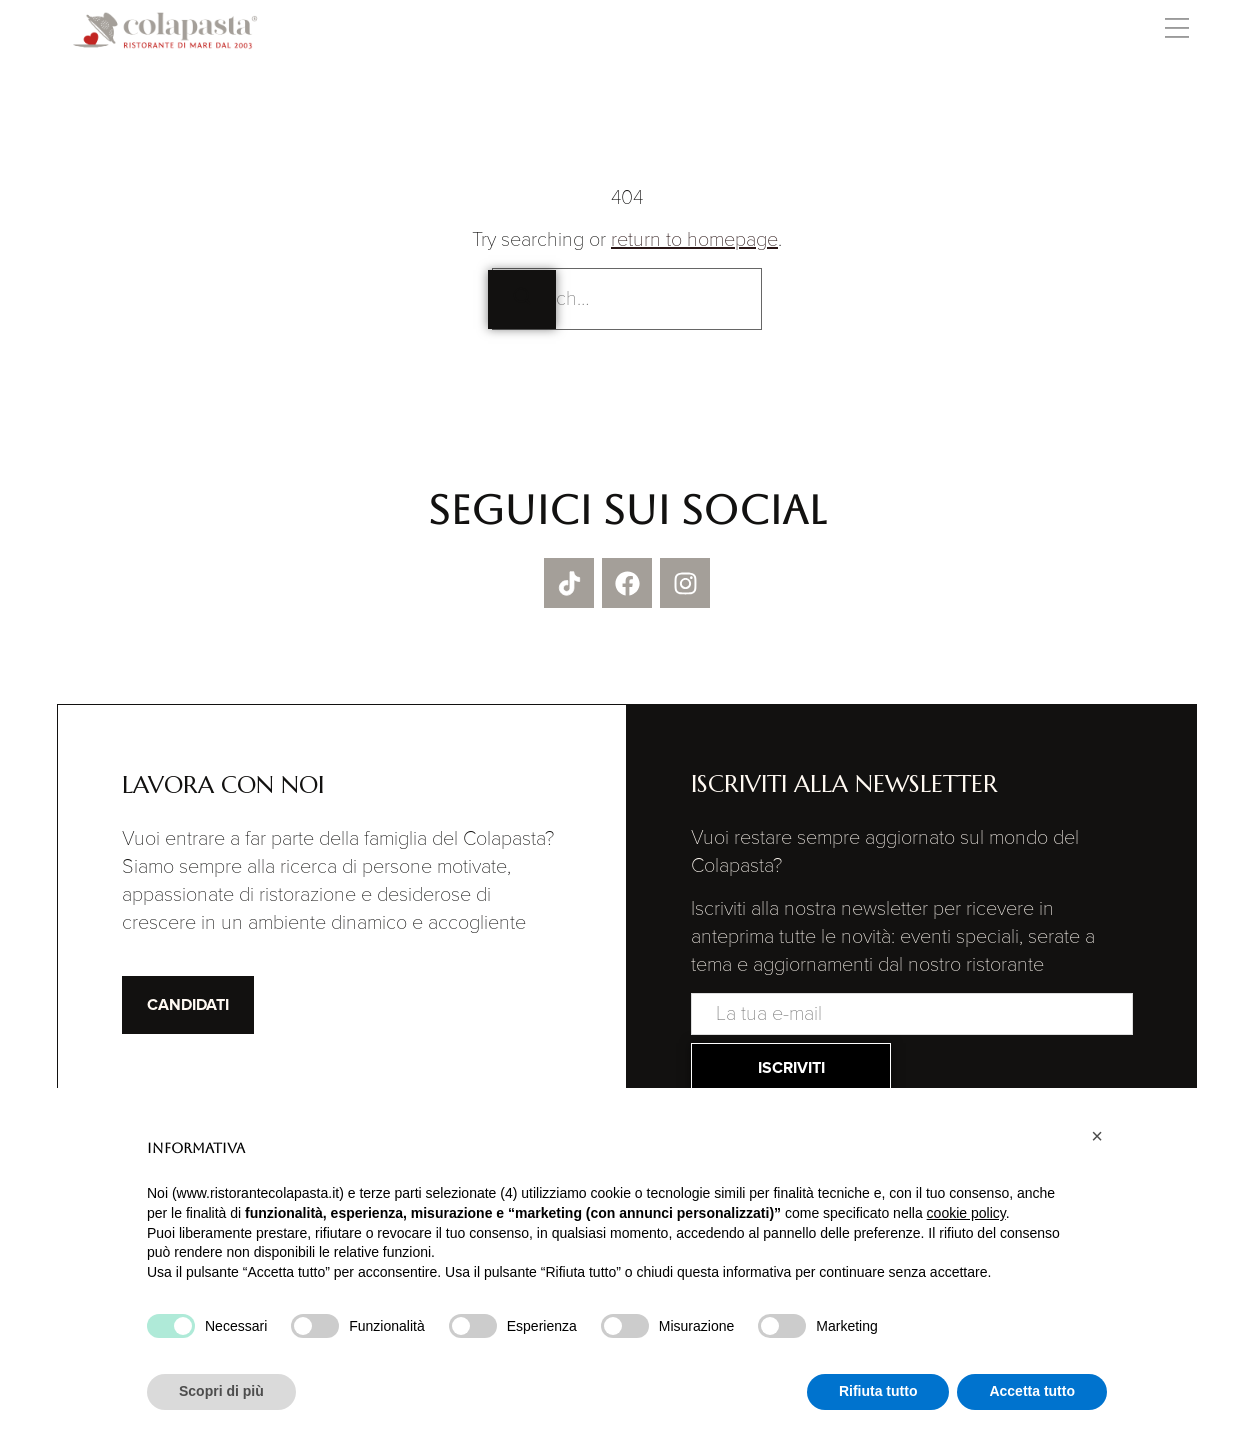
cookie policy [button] (966, 1213)
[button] (1176, 31)
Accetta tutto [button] (1032, 1391)
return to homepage (694, 240)
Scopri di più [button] (221, 1391)
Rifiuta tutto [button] (878, 1391)
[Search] (522, 299)
